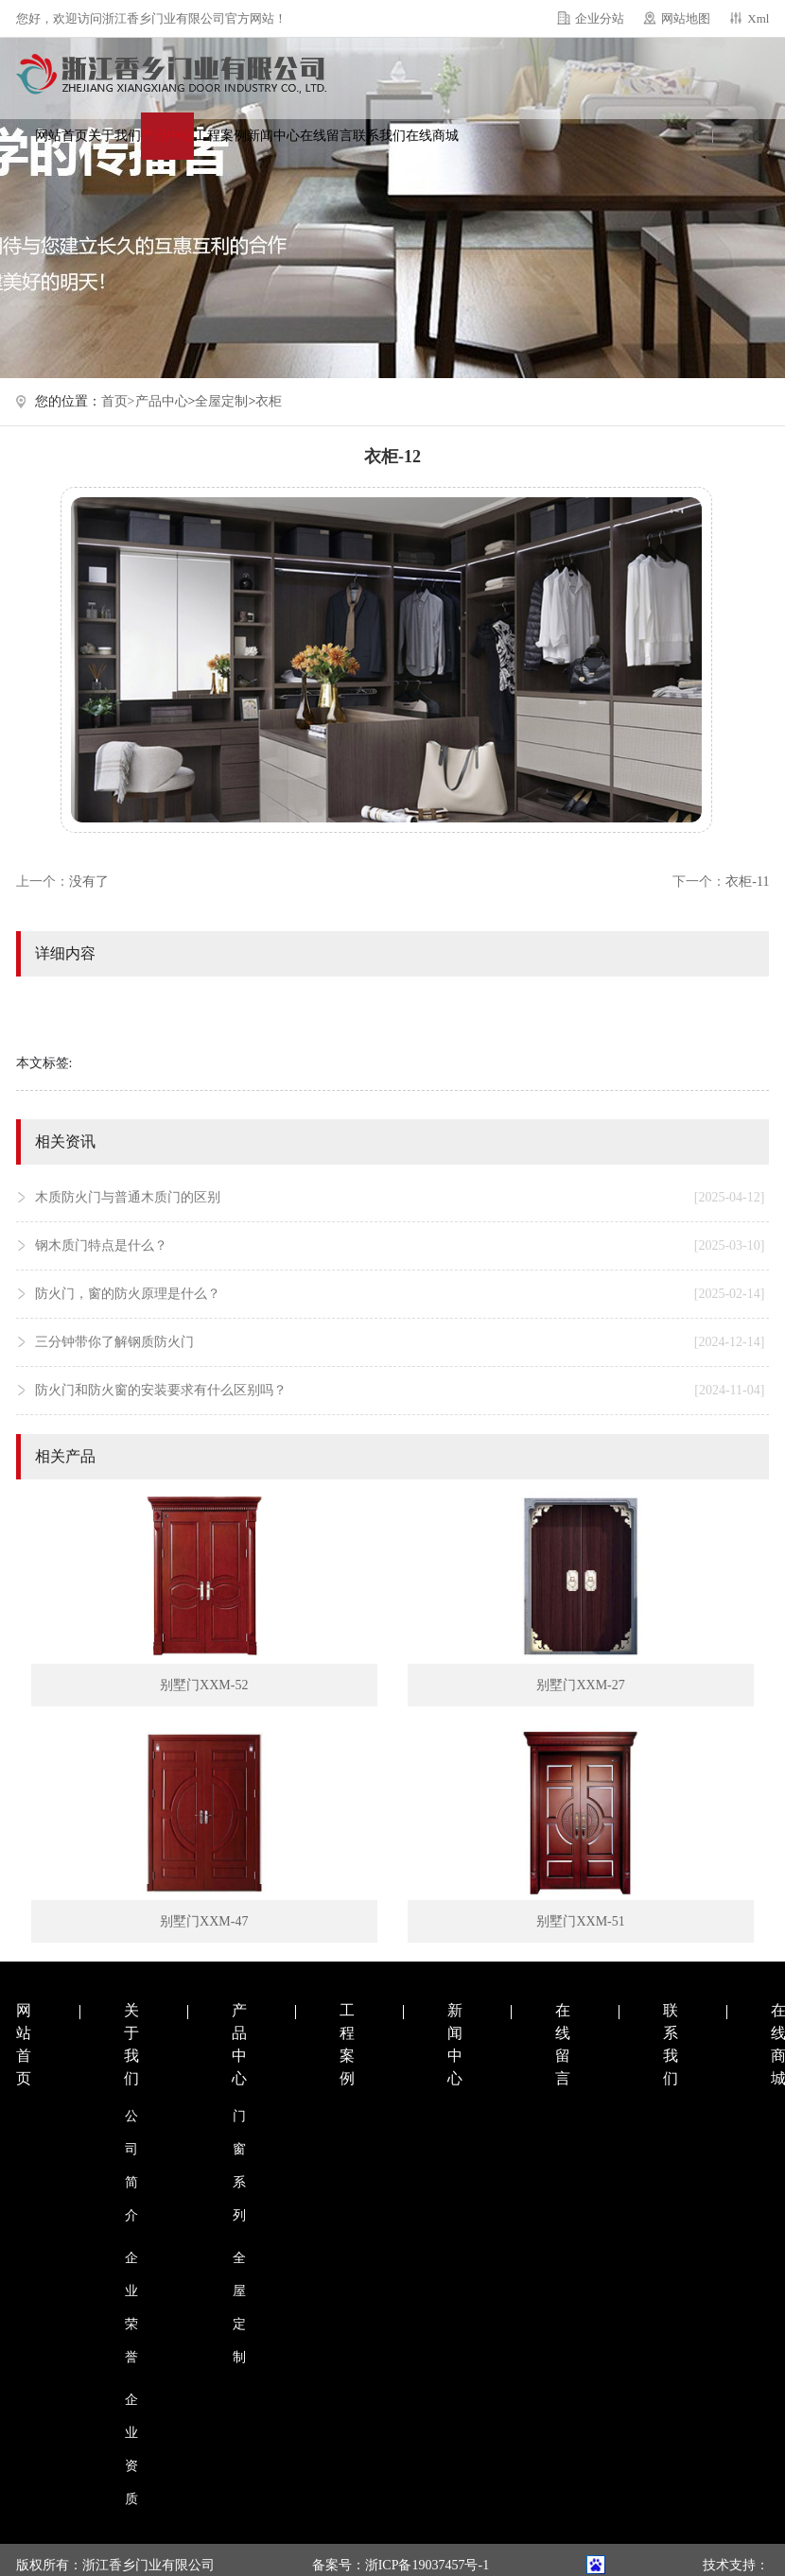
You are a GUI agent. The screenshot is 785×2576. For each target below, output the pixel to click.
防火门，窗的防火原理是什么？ (400, 1294)
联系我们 (379, 136)
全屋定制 (221, 401)
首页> (118, 401)
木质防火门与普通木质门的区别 (400, 1197)
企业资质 (131, 2449)
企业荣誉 (131, 2307)
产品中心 (167, 136)
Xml (758, 18)
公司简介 (131, 2165)
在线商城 (432, 136)
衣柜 (268, 401)
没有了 (89, 881)
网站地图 (685, 18)
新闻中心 (273, 136)
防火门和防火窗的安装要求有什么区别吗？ (400, 1390)
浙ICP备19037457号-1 (427, 2565)
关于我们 (114, 136)
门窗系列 (239, 2165)
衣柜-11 (747, 881)
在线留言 (326, 136)
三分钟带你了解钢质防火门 (400, 1342)
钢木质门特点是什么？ (400, 1246)
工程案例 (220, 136)
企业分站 (599, 18)
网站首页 (61, 136)
